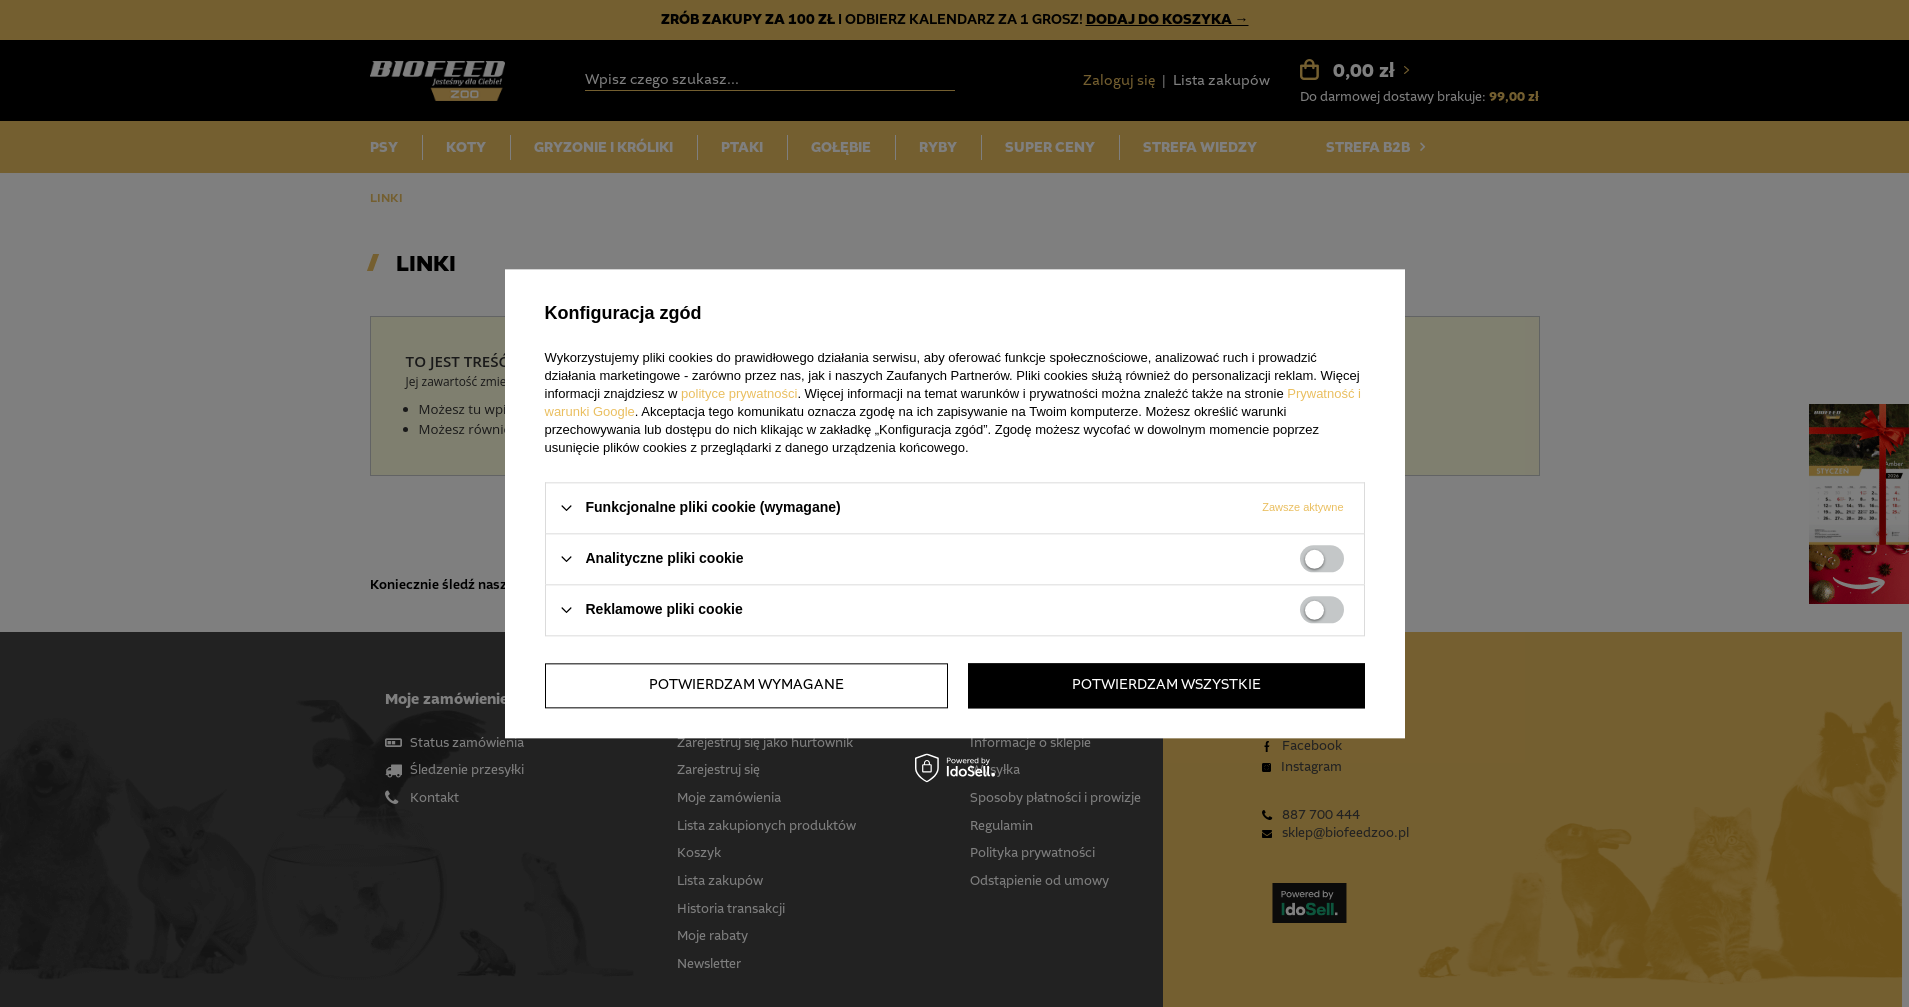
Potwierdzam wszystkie (1166, 685)
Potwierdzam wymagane (746, 685)
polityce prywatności (739, 393)
